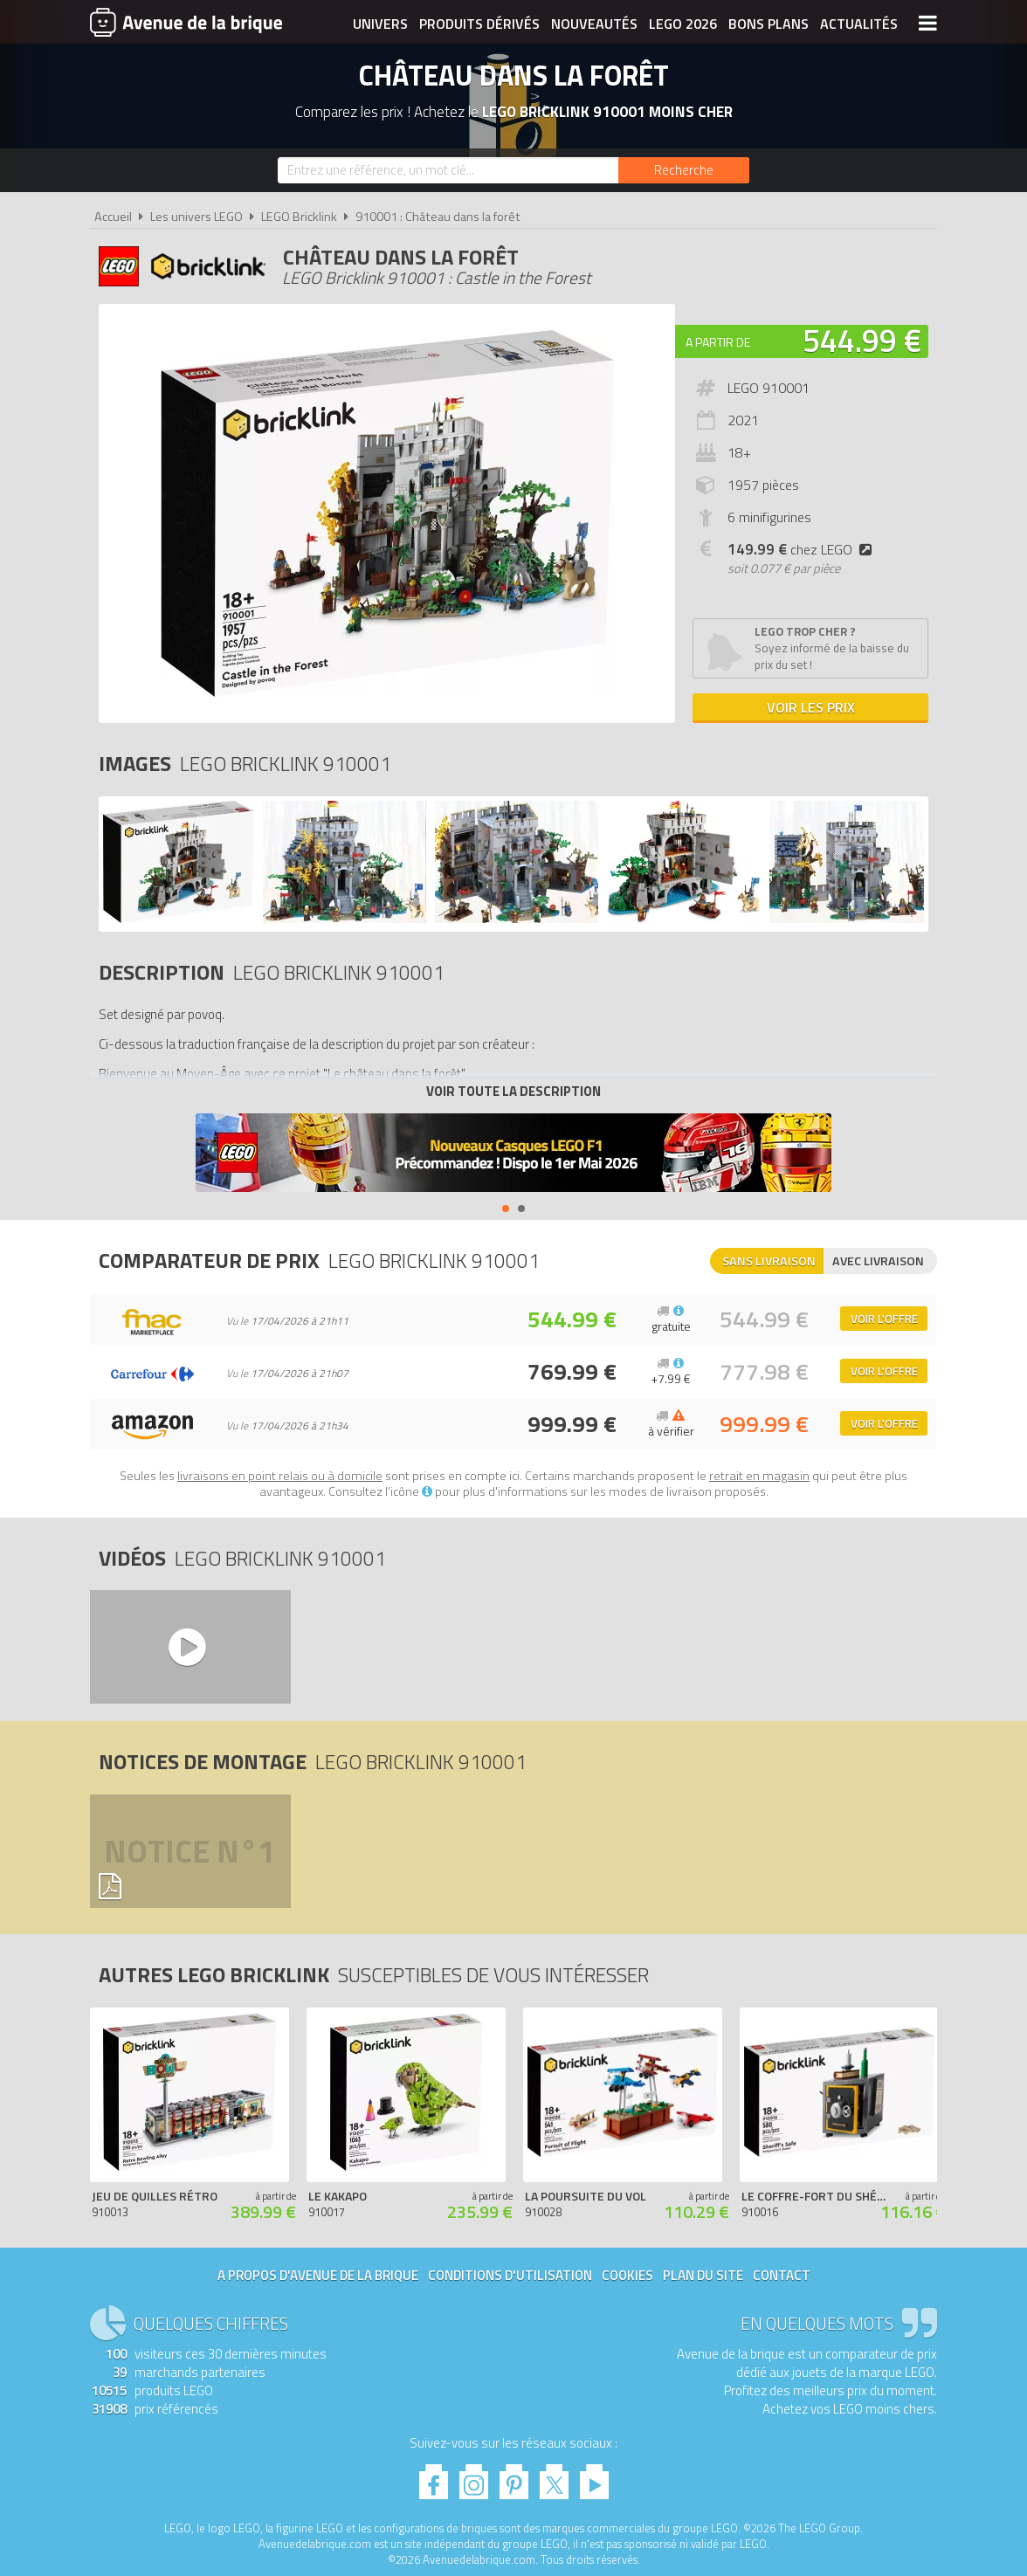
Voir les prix (811, 707)
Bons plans (768, 23)
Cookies (627, 2275)
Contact (781, 2275)
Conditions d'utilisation (510, 2275)
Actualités (859, 23)
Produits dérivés (479, 23)
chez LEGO (803, 549)
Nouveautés (594, 23)
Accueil (113, 216)
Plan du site (703, 2275)
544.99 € (862, 340)
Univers (380, 23)
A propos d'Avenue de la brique (317, 2275)
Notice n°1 (189, 1851)
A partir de (718, 342)
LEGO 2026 (683, 23)
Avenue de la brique (186, 22)
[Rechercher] (683, 170)
